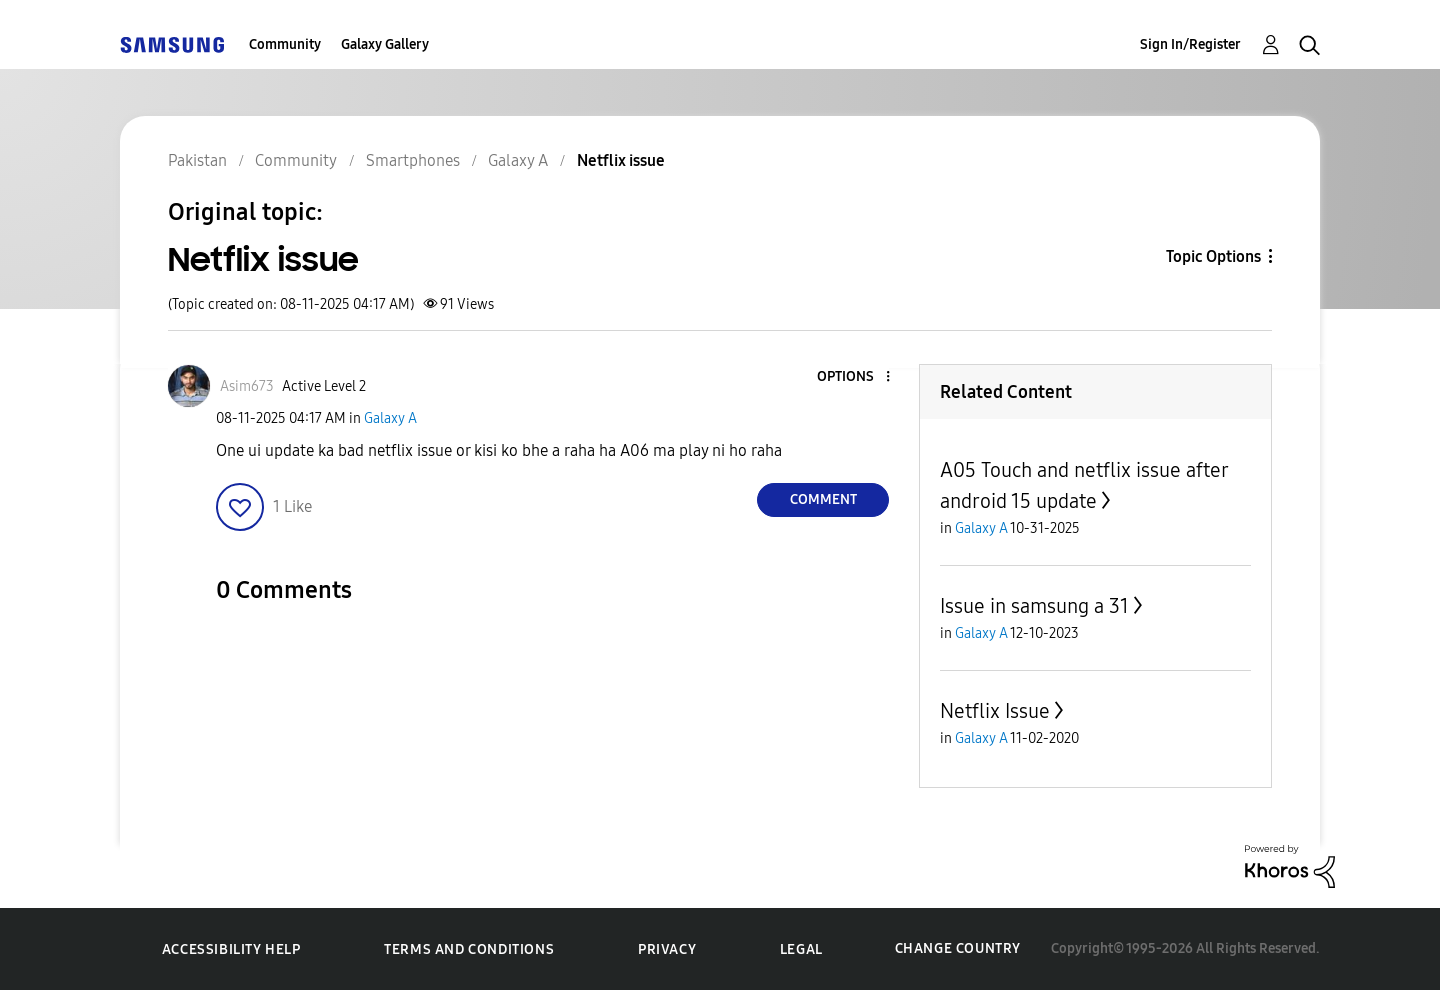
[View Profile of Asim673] (247, 386)
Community (285, 44)
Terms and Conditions (469, 949)
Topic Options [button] (1213, 256)
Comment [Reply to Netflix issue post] (823, 499)
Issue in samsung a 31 (1034, 606)
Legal (801, 949)
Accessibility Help (231, 949)
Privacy (667, 949)
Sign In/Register (1190, 44)
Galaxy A (390, 418)
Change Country (958, 948)
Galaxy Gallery (385, 44)
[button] (855, 377)
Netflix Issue (995, 711)
